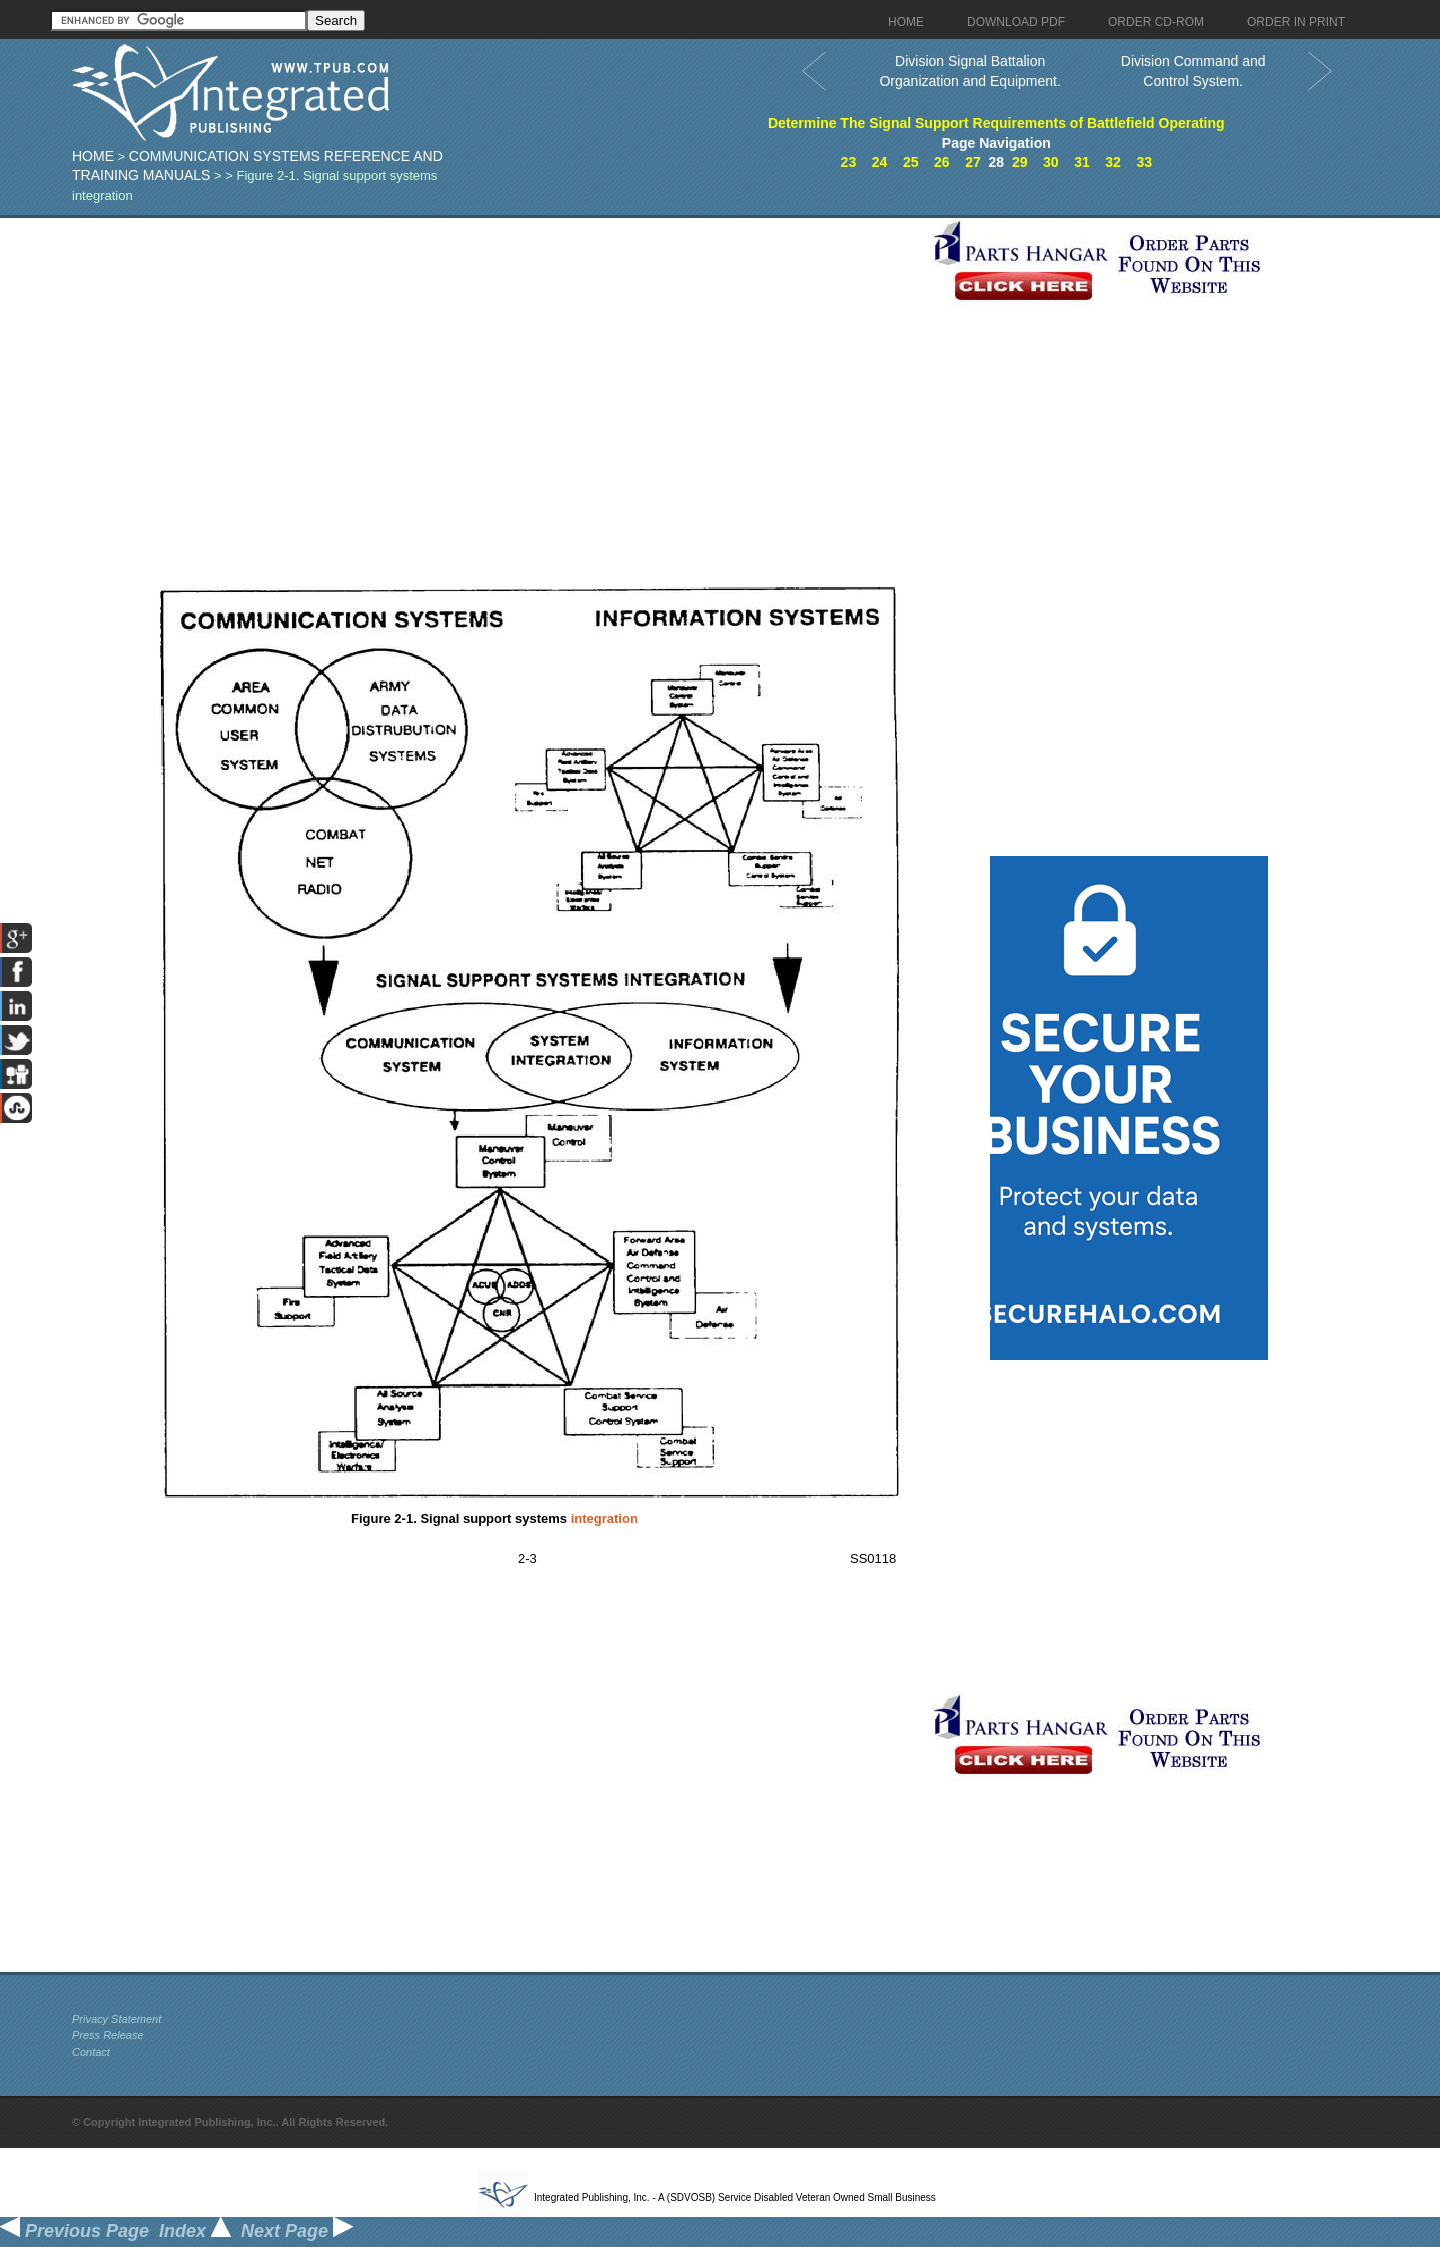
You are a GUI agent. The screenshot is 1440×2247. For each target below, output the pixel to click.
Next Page (297, 2231)
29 (1020, 162)
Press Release (108, 2035)
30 (1051, 162)
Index (195, 2231)
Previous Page (74, 2231)
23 (849, 162)
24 (880, 162)
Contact (91, 2052)
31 (1082, 162)
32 (1113, 162)
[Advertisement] (497, 358)
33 (1144, 162)
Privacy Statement (116, 2019)
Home (93, 156)
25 (911, 162)
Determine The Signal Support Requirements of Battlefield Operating (996, 123)
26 (942, 162)
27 (973, 162)
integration (604, 1518)
